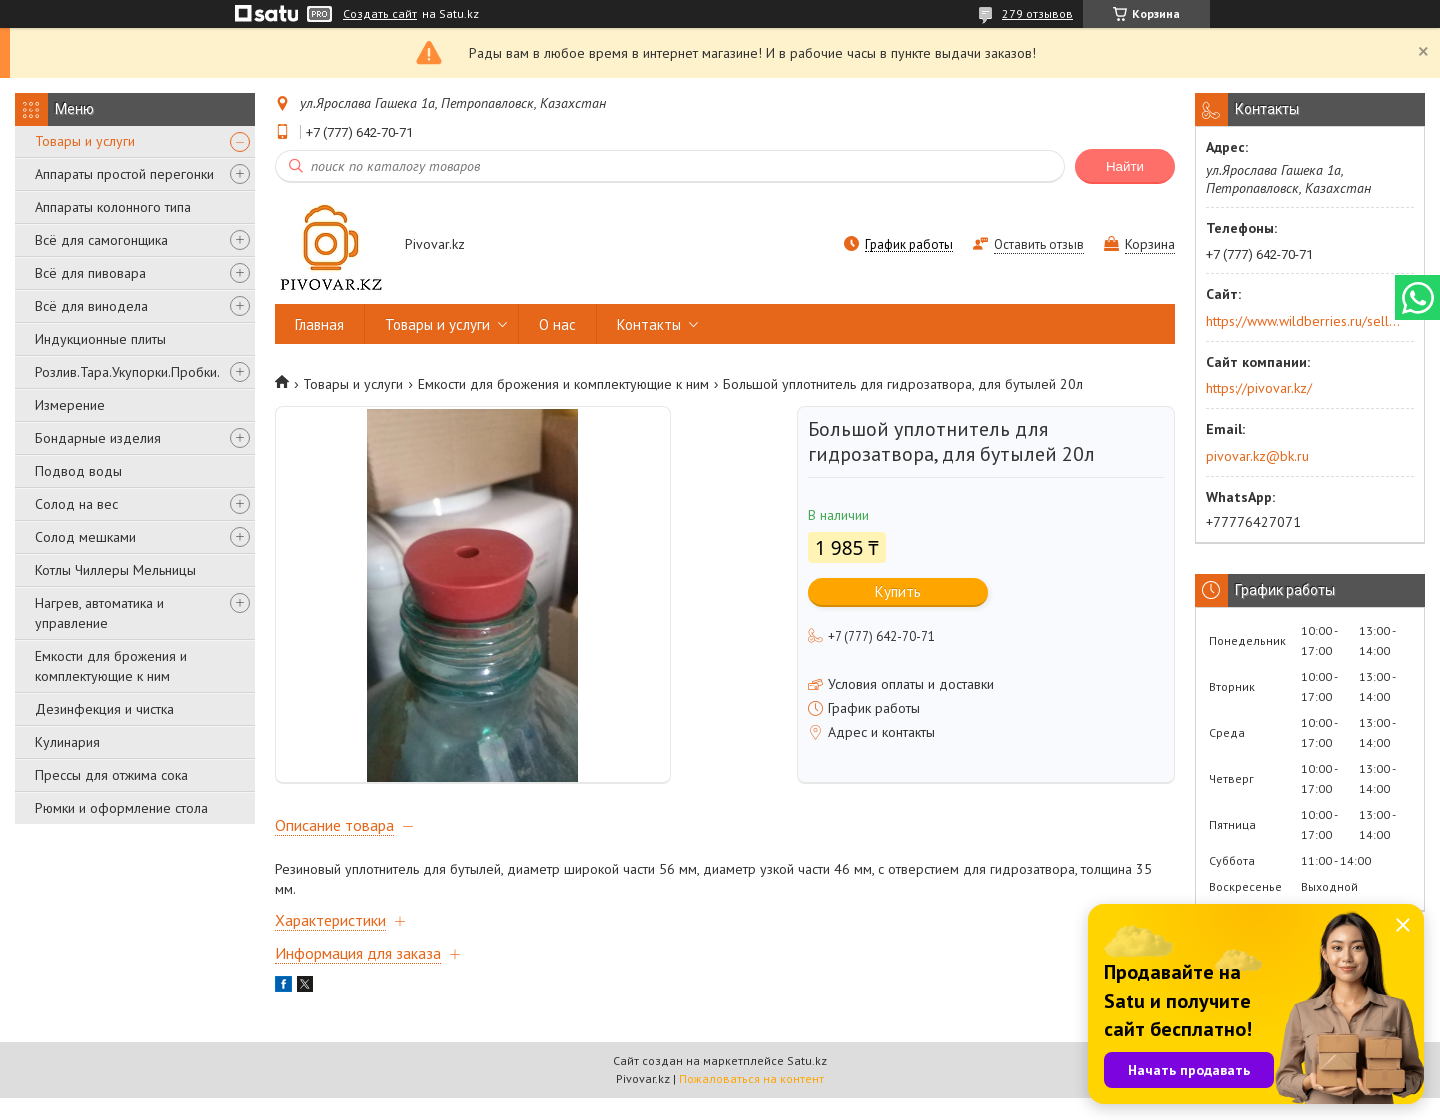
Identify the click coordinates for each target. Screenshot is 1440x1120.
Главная (319, 324)
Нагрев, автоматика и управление (99, 613)
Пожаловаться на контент (751, 1100)
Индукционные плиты (100, 339)
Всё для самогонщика (101, 240)
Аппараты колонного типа (113, 207)
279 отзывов (1037, 13)
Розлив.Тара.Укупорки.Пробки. (127, 372)
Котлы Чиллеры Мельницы (115, 570)
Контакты (649, 324)
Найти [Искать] (1125, 166)
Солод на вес (76, 504)
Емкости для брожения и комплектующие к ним (111, 666)
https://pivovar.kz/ (1259, 388)
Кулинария (67, 742)
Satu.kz (807, 1082)
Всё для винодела (91, 306)
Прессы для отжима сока (111, 775)
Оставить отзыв (1039, 244)
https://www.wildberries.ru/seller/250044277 (1303, 321)
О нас (557, 324)
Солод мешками (85, 537)
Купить (898, 591)
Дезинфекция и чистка (104, 709)
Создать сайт (380, 14)
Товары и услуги (85, 141)
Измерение (70, 405)
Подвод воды (78, 471)
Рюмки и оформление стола (121, 808)
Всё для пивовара (90, 273)
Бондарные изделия (98, 438)
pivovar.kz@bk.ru (1257, 456)
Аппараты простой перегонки (124, 174)
